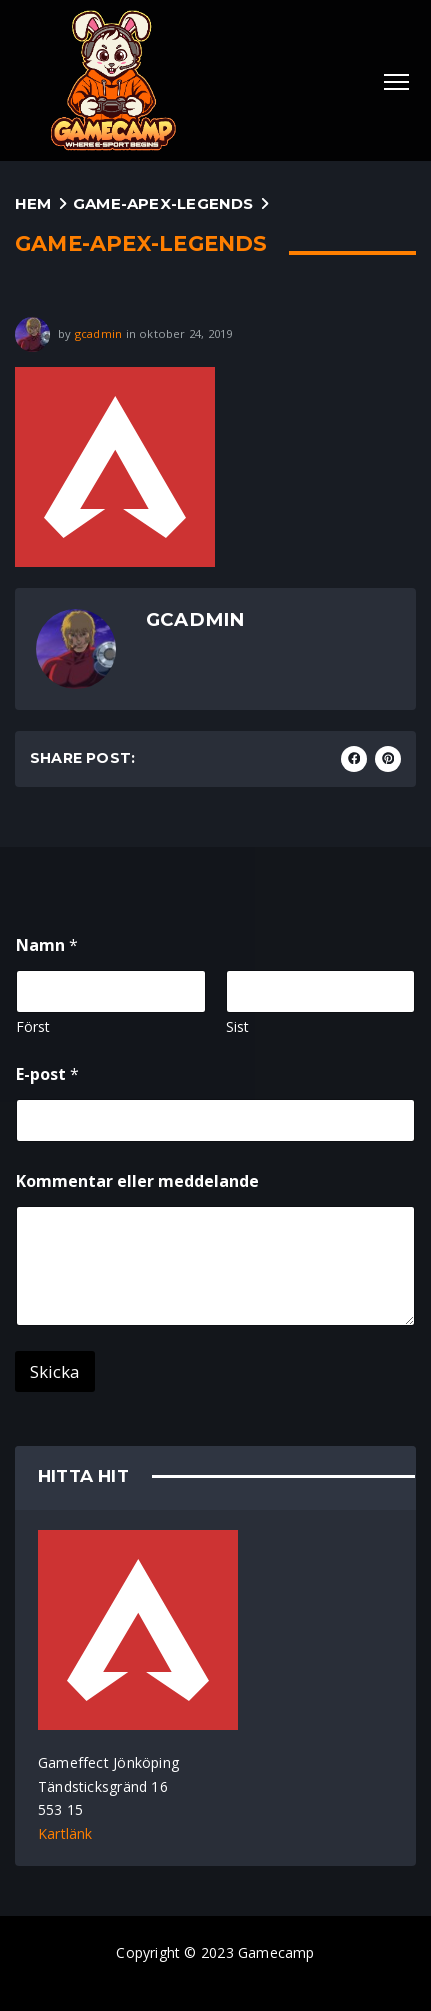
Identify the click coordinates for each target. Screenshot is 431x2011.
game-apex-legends (163, 203)
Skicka (55, 1371)
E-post (47, 1074)
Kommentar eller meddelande (137, 1181)
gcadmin (98, 332)
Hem (33, 203)
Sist (237, 1026)
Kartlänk (65, 1833)
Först (33, 1026)
